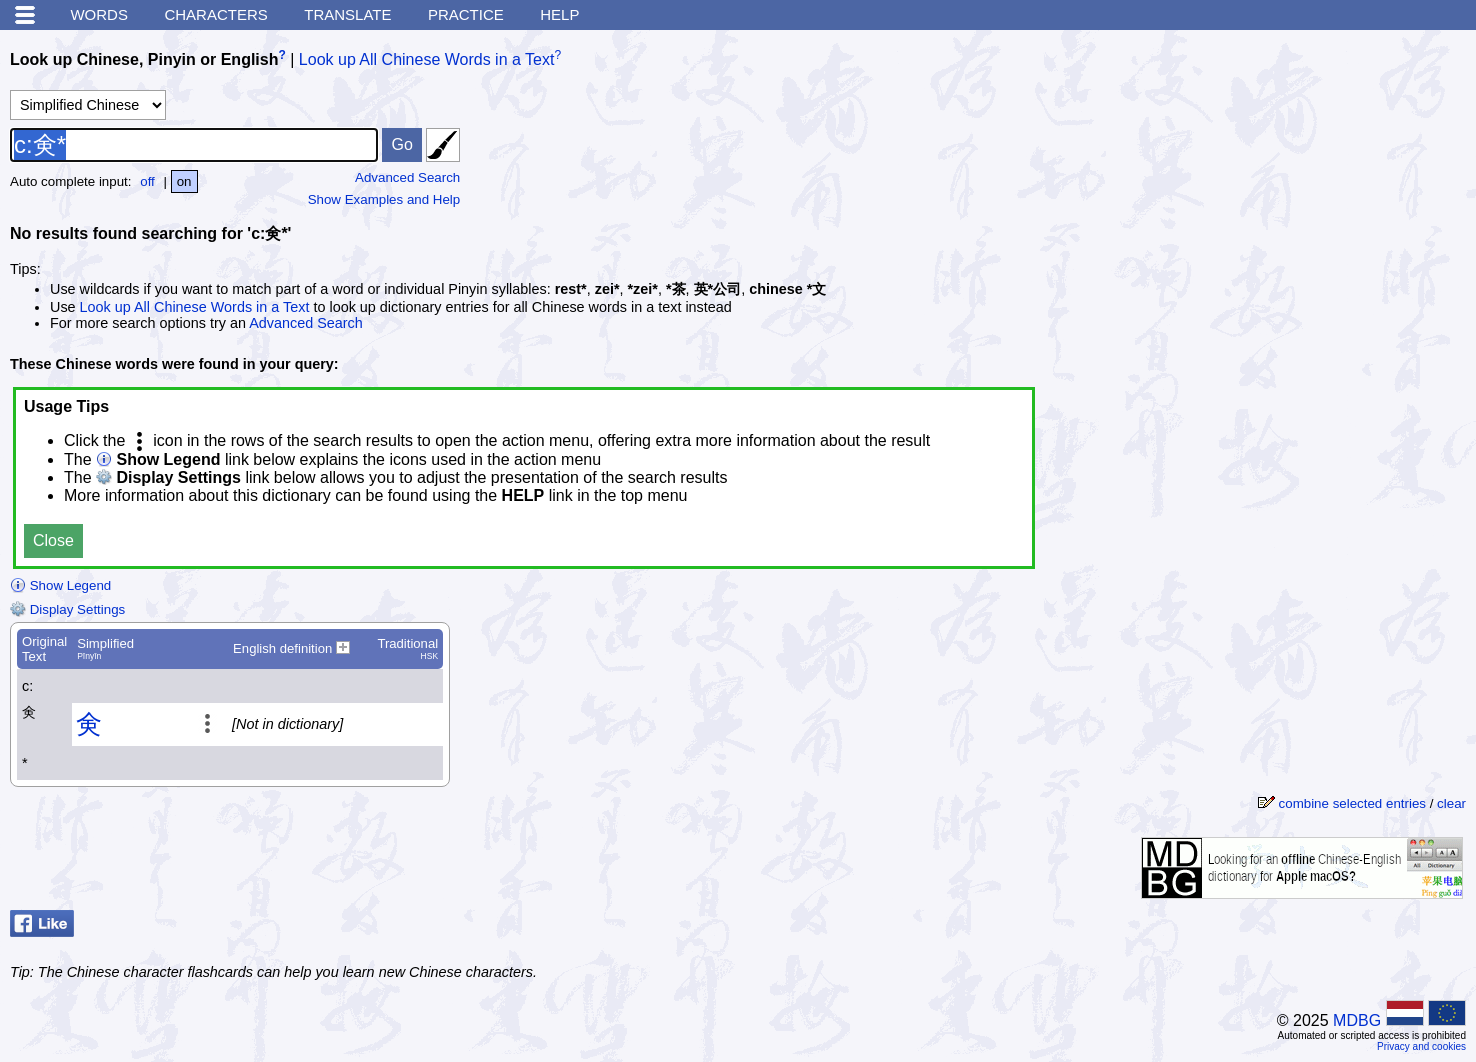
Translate (347, 14)
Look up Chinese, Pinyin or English (144, 59)
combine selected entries (1352, 803)
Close (53, 540)
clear (1451, 803)
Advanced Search (407, 177)
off (147, 181)
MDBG (1357, 1020)
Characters (215, 14)
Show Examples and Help (384, 199)
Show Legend (60, 585)
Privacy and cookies (1421, 1046)
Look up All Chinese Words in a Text (427, 59)
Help (559, 14)
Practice (466, 14)
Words (99, 14)
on (184, 181)
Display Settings (67, 609)
